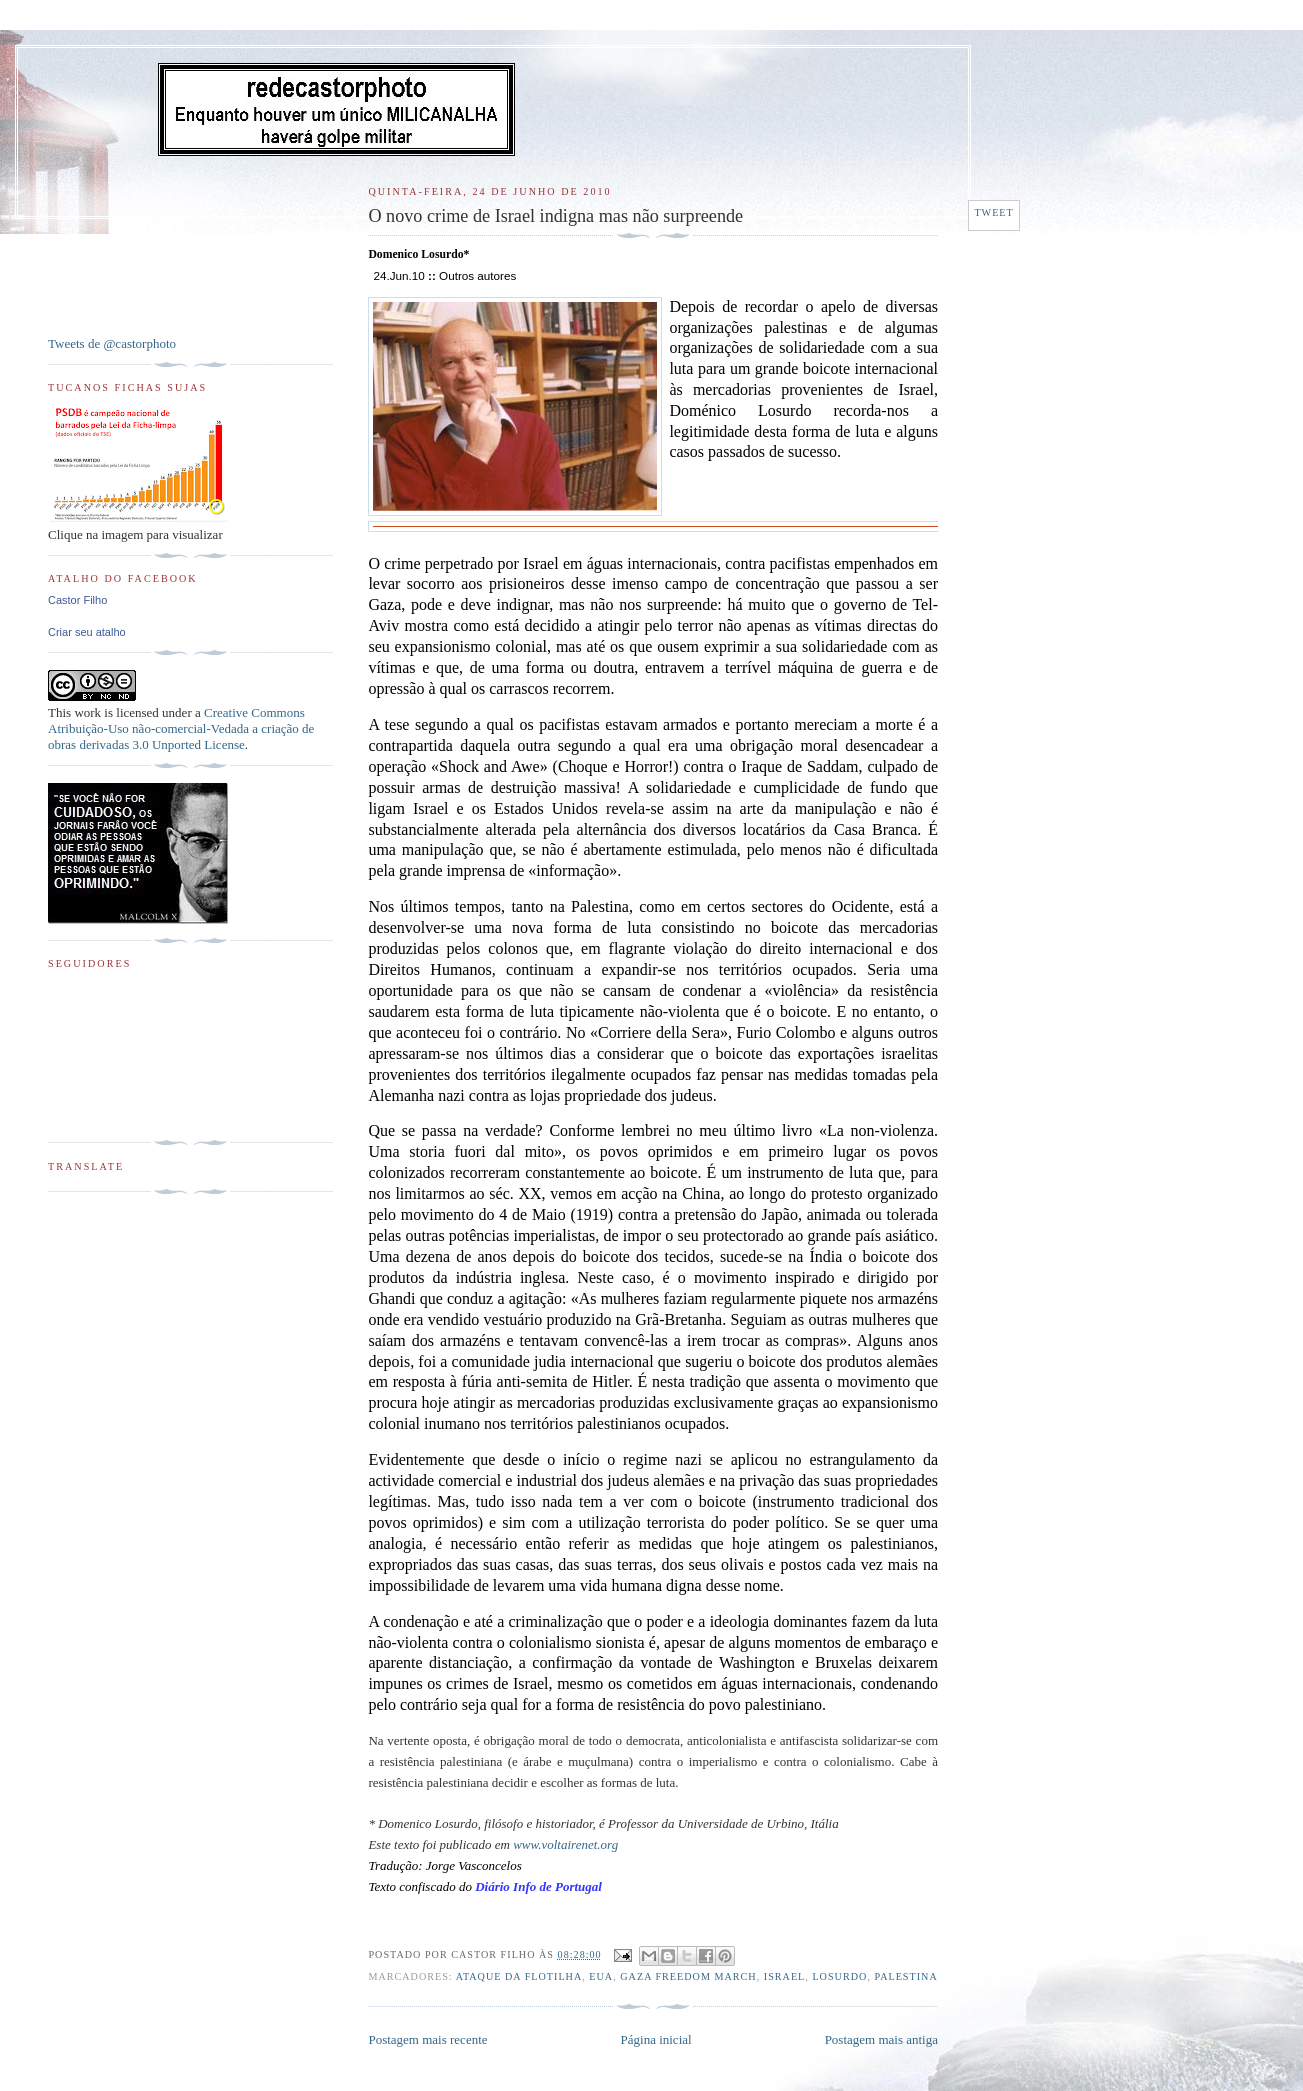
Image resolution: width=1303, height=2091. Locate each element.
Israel (785, 1976)
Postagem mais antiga (881, 2039)
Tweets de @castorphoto (112, 343)
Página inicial (656, 2039)
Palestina (905, 1976)
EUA (601, 1976)
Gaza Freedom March (688, 1976)
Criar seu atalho (87, 632)
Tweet (993, 212)
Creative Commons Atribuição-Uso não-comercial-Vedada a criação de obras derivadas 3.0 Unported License (181, 728)
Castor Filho (77, 600)
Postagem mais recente (427, 2039)
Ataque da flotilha (519, 1976)
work (87, 712)
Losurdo (839, 1976)
